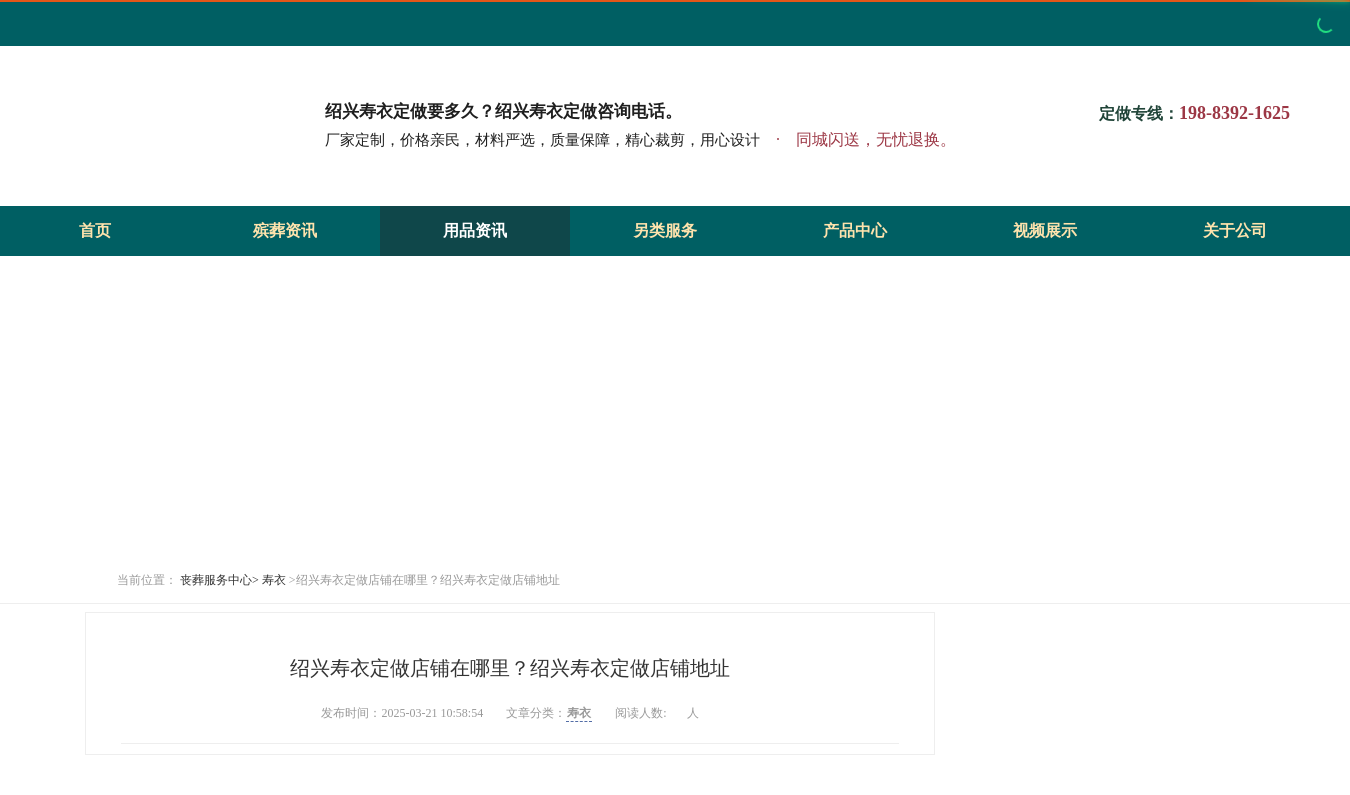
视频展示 (1045, 230)
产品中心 (855, 230)
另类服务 (665, 230)
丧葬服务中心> (219, 580)
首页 (95, 230)
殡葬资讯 (285, 230)
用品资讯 (475, 230)
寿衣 (274, 580)
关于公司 (1235, 230)
